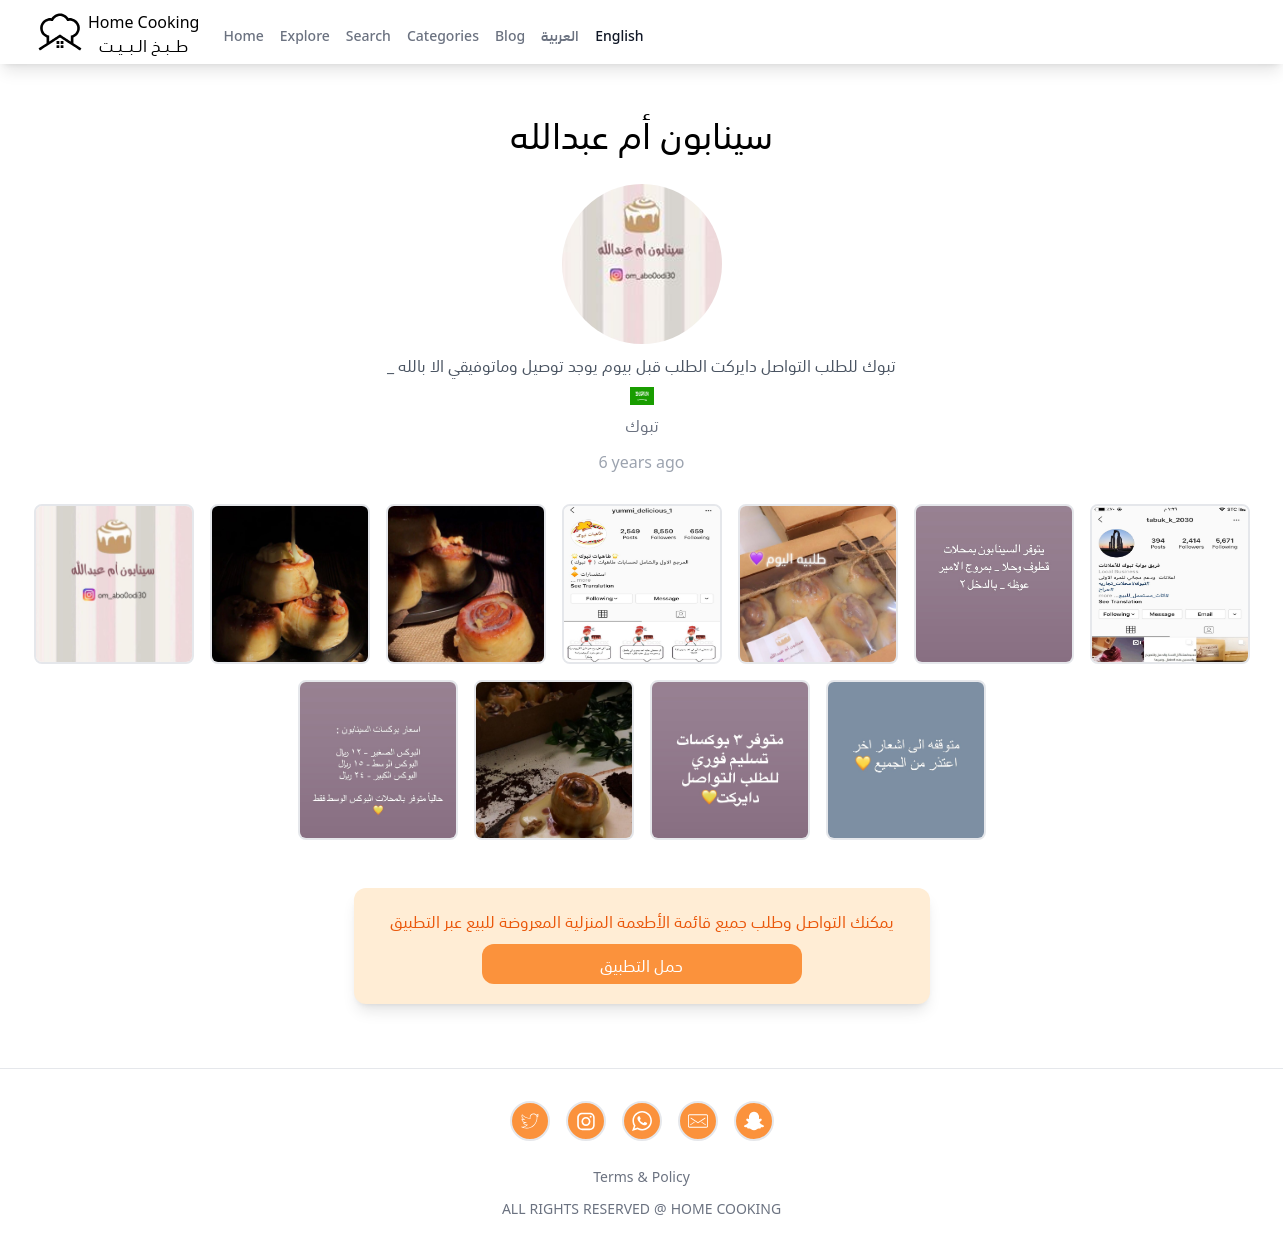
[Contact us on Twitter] (530, 1121)
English (619, 34)
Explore (305, 34)
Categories (443, 34)
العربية (560, 34)
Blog (510, 34)
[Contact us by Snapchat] (754, 1121)
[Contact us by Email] (698, 1121)
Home (243, 34)
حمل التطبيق (641, 964)
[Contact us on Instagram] (586, 1121)
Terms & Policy (641, 1175)
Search (368, 34)
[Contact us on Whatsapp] (642, 1121)
